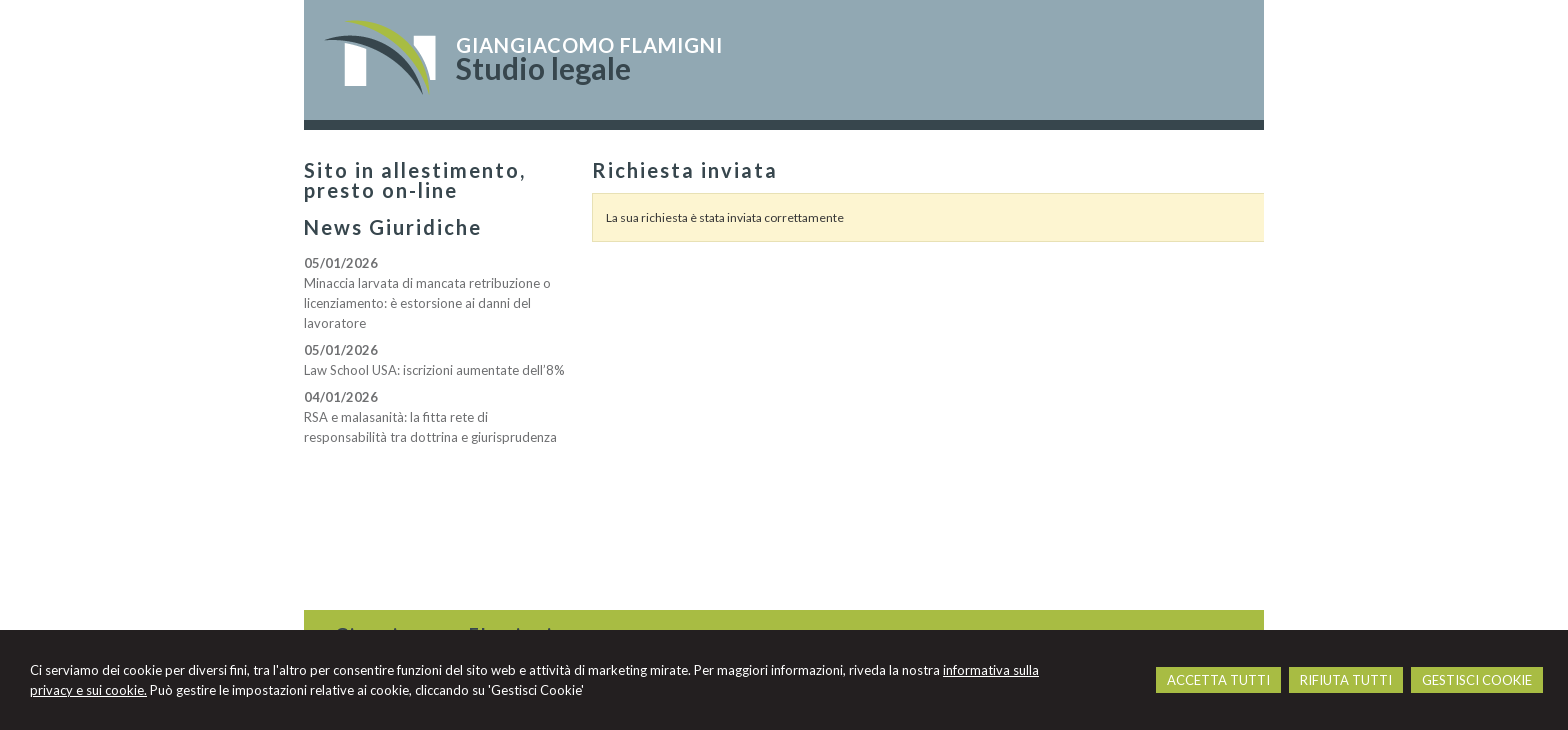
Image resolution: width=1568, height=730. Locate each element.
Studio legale (543, 68)
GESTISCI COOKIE (1477, 680)
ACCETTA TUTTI (1218, 680)
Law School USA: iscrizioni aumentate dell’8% (434, 370)
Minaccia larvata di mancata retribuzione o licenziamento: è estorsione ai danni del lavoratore (427, 303)
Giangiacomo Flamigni (589, 45)
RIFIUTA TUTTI (1346, 680)
